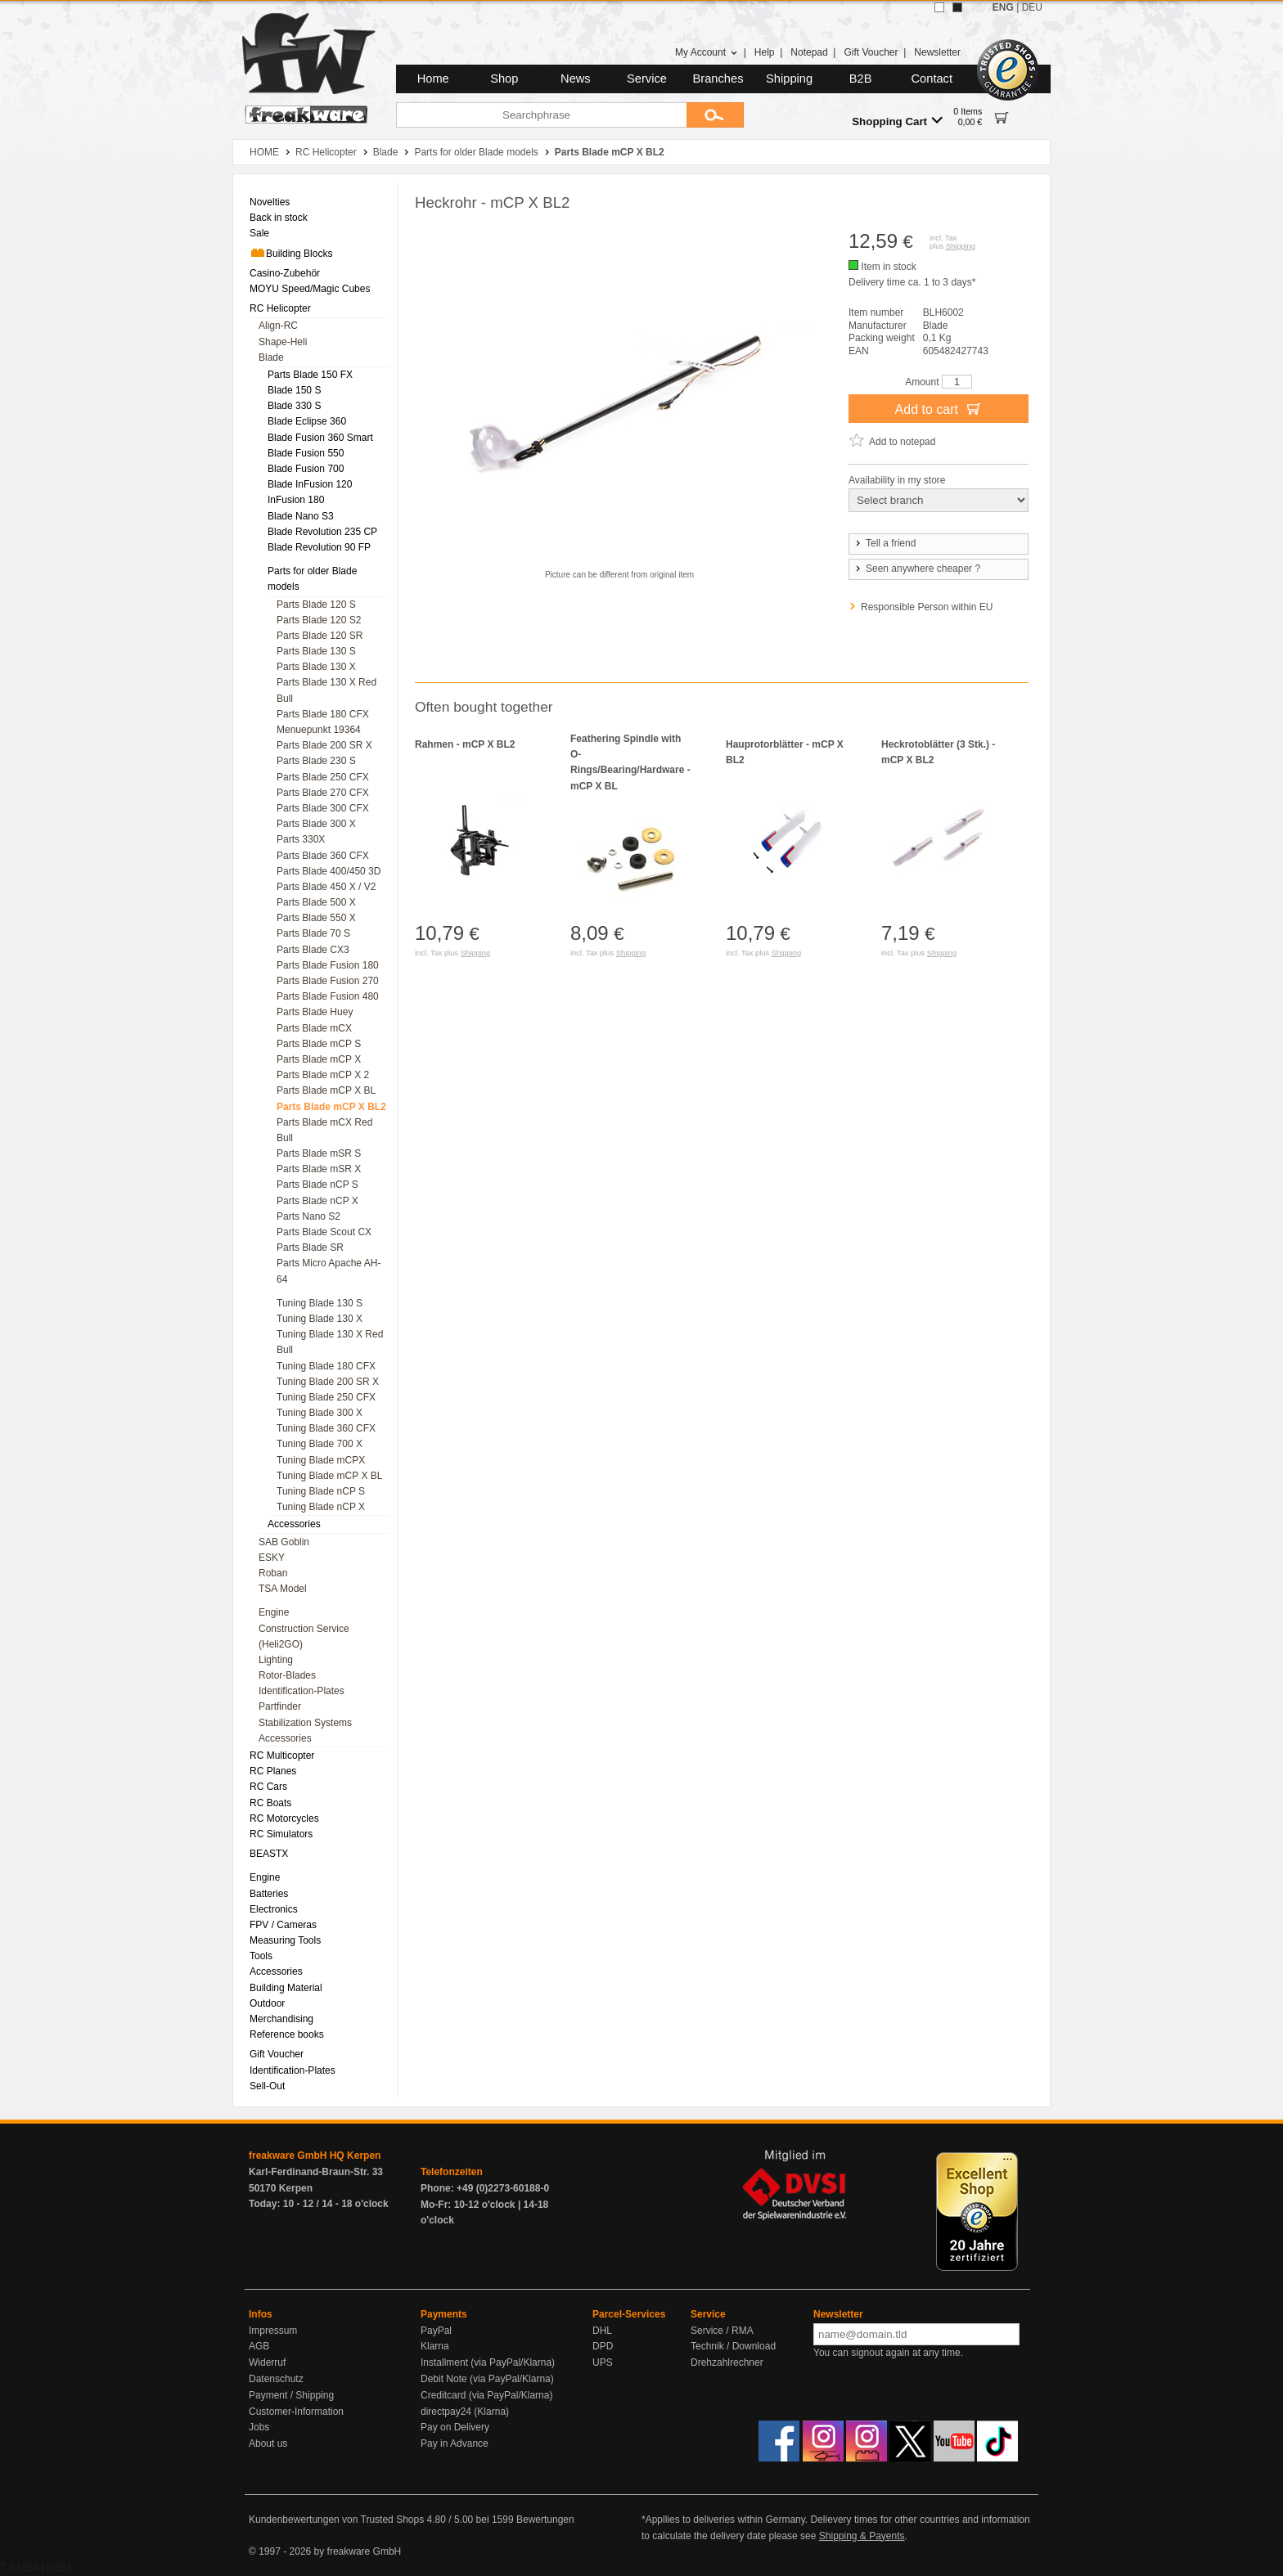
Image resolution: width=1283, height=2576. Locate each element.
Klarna (435, 2346)
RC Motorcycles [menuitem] (284, 1818)
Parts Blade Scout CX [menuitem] (324, 1232)
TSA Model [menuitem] (283, 1588)
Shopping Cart (897, 121)
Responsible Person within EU (927, 607)
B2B (860, 78)
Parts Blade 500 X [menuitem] (316, 902)
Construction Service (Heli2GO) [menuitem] (304, 1636)
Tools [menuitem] (261, 1956)
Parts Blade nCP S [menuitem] (317, 1184)
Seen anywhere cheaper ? (916, 568)
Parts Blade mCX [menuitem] (314, 1028)
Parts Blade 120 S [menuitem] (316, 604)
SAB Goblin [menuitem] (284, 1542)
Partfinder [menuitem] (280, 1706)
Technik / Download (733, 2346)
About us (268, 2443)
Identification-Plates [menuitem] (301, 1691)
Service (647, 78)
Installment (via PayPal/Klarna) (488, 2362)
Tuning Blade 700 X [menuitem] (319, 1444)
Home (433, 78)
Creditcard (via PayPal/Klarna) (486, 2395)
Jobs (259, 2427)
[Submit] (715, 115)
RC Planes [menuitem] (273, 1771)
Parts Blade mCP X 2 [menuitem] (323, 1075)
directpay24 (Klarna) (465, 2411)
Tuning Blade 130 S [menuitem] (319, 1303)
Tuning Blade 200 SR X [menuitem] (328, 1381)
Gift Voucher (871, 52)
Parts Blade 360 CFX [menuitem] (323, 855)
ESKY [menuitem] (272, 1557)
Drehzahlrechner (727, 2362)
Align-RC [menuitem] (278, 325)
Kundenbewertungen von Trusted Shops (336, 2519)
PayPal (436, 2330)
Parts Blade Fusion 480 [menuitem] (328, 996)
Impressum (273, 2330)
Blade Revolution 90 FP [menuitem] (319, 547)
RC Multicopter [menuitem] (282, 1755)
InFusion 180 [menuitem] (296, 500)
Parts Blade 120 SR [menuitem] (319, 635)
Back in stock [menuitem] (279, 217)
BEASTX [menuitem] (269, 1853)
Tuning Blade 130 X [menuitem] (319, 1318)
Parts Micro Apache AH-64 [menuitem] (328, 1270)
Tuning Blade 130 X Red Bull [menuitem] (330, 1341)
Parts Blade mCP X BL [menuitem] (326, 1090)
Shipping (789, 78)
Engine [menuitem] (274, 1612)
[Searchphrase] (541, 115)
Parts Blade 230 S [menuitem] (316, 761)
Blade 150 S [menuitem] (294, 390)
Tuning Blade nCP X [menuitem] (321, 1507)
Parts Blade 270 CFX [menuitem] (323, 792)
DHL (602, 2330)
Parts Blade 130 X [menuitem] (316, 666)
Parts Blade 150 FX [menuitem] (310, 374)
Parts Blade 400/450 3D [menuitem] (328, 871)
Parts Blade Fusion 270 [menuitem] (328, 981)
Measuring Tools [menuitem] (285, 1940)
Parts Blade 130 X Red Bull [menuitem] (326, 690)
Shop (504, 78)
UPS (602, 2362)
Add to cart (939, 408)
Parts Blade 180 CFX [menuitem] (323, 714)
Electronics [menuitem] (274, 1909)
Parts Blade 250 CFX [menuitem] (323, 777)
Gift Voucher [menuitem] (277, 2054)
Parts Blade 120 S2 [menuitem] (319, 620)
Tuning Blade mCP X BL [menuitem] (329, 1475)
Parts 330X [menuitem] (301, 839)
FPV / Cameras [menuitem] (283, 1925)
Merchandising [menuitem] (281, 2019)
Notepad (808, 52)
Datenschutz (276, 2379)
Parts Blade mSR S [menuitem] (319, 1153)
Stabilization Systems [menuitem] (305, 1723)
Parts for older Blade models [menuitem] (312, 578)
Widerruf (267, 2362)
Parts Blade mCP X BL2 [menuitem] (331, 1107)
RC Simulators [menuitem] (281, 1834)
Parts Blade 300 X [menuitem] (316, 823)
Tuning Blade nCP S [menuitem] (321, 1491)
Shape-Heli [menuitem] (283, 342)
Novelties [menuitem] (270, 202)
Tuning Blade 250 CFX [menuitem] (326, 1397)
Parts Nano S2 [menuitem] (308, 1216)
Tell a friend (884, 543)
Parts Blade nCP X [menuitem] (317, 1201)
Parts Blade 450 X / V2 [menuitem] (326, 886)
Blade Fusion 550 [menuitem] (306, 453)
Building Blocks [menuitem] (291, 252)
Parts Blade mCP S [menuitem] (319, 1044)
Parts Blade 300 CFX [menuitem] (323, 808)
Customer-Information (296, 2411)
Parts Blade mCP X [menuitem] (319, 1059)
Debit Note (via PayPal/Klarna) (487, 2379)
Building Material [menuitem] (286, 1988)
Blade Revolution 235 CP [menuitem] (322, 531)
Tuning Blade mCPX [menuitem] (321, 1460)
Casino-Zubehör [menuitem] (285, 273)
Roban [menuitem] (273, 1573)
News (575, 78)
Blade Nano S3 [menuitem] (301, 516)
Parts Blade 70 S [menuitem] (313, 933)
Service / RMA (722, 2330)
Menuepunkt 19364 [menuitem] (319, 729)
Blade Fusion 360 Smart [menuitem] (320, 437)
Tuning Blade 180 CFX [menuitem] (326, 1366)
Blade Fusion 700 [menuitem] (306, 468)
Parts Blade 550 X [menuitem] (316, 918)
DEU (1032, 7)
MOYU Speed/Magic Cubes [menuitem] (310, 288)
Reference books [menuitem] (287, 2034)
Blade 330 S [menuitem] (294, 405)
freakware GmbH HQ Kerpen (314, 2155)
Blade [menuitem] (271, 357)
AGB (259, 2346)
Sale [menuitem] (259, 233)
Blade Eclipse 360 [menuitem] (307, 421)
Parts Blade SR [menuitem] (310, 1247)
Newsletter (937, 52)
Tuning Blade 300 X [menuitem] (319, 1412)
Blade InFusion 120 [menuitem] (310, 484)
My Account (706, 52)
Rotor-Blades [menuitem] (287, 1675)
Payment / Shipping (291, 2395)
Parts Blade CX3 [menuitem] (313, 949)
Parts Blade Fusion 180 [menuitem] (328, 965)
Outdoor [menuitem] (267, 2003)
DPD (602, 2346)
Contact (932, 78)
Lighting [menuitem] (276, 1660)
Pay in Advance (454, 2443)
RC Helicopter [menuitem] (280, 308)
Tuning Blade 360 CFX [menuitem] (326, 1428)
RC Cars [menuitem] (268, 1786)
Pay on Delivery (455, 2427)
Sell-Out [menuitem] (267, 2086)
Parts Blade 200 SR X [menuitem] (324, 745)
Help (764, 52)
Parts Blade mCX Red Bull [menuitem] (324, 1130)
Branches (718, 78)
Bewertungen (545, 2519)
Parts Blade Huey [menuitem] (315, 1012)
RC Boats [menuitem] (270, 1803)
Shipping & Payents (862, 2536)
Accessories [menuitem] (294, 1524)
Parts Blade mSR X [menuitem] (319, 1169)
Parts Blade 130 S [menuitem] (316, 651)
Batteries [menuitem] (269, 1893)
